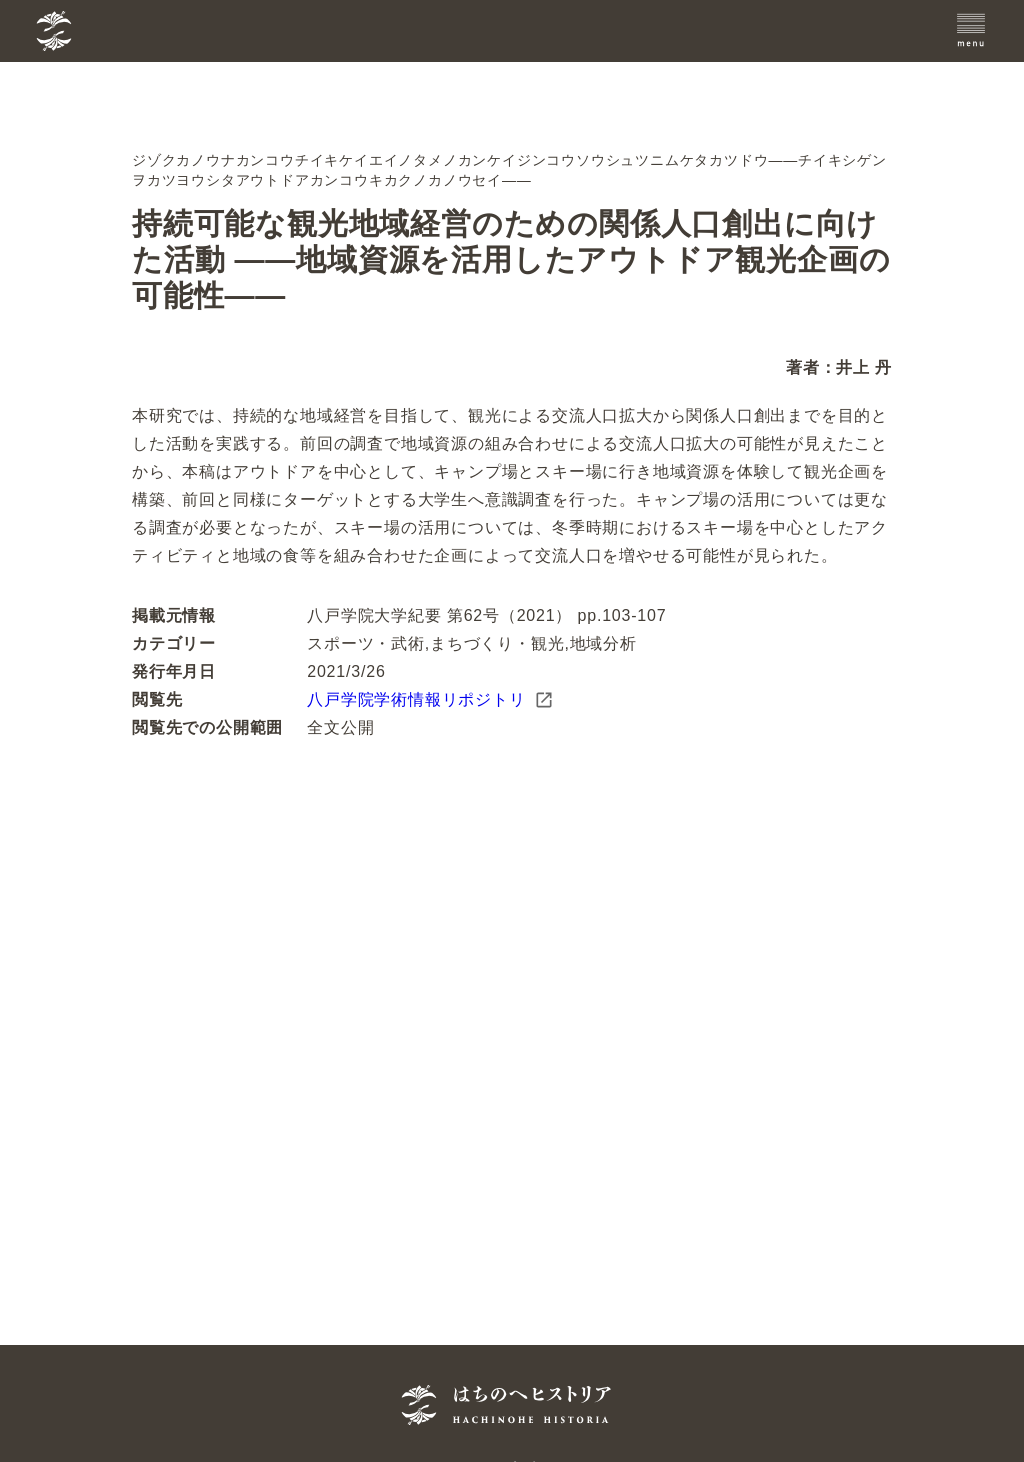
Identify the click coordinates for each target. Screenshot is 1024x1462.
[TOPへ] (153, 31)
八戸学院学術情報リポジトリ (430, 700)
